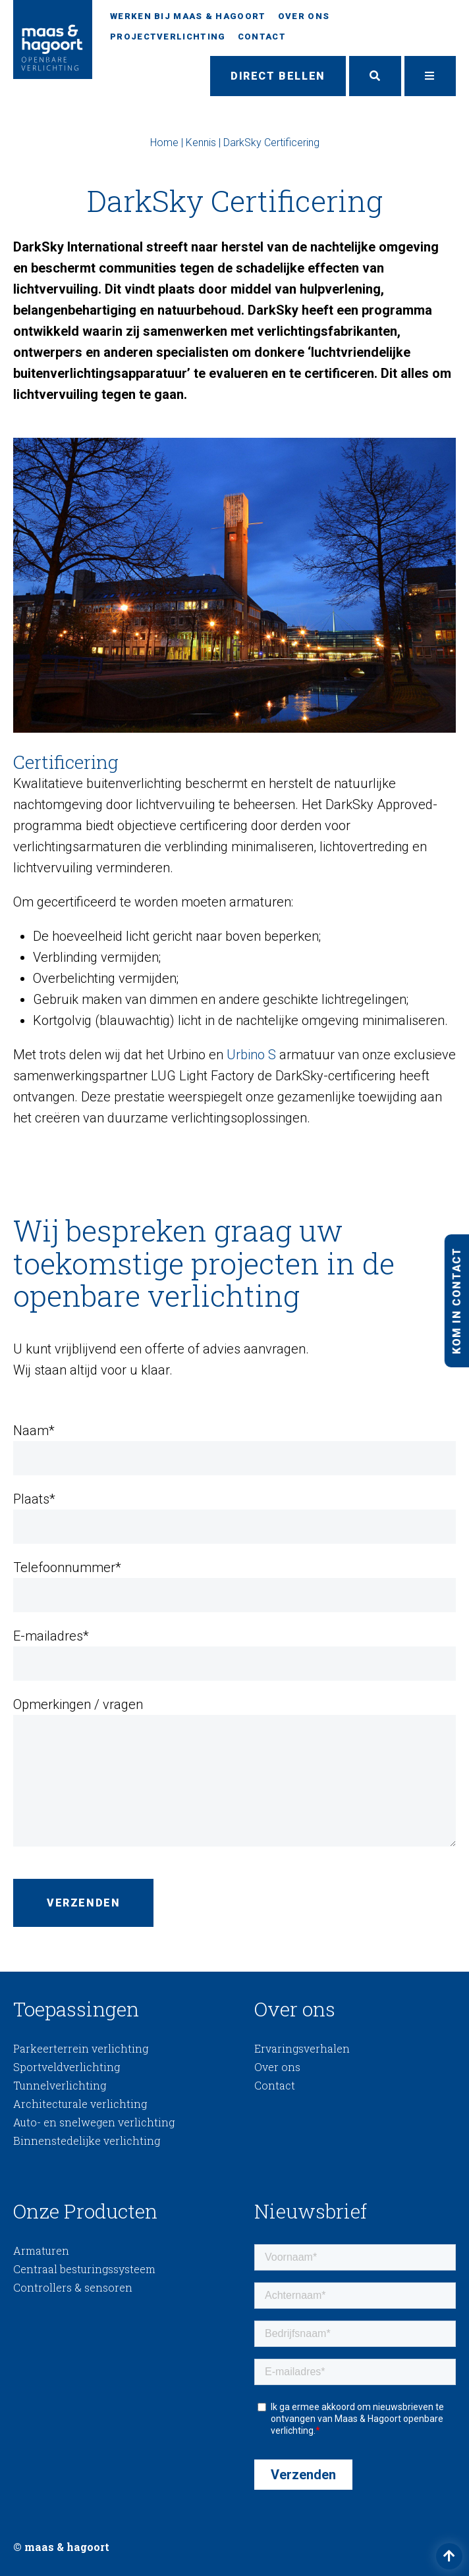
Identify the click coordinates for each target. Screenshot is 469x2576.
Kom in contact (456, 1300)
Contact (262, 36)
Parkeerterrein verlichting (80, 2048)
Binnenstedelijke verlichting (86, 2140)
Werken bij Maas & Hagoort (188, 16)
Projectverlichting (167, 36)
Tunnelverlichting (59, 2085)
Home (164, 142)
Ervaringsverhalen (302, 2048)
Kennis (201, 142)
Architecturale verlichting (80, 2104)
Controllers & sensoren (72, 2287)
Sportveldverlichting (66, 2067)
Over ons (303, 16)
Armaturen (41, 2250)
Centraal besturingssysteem (84, 2269)
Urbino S (251, 1055)
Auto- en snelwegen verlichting (94, 2122)
